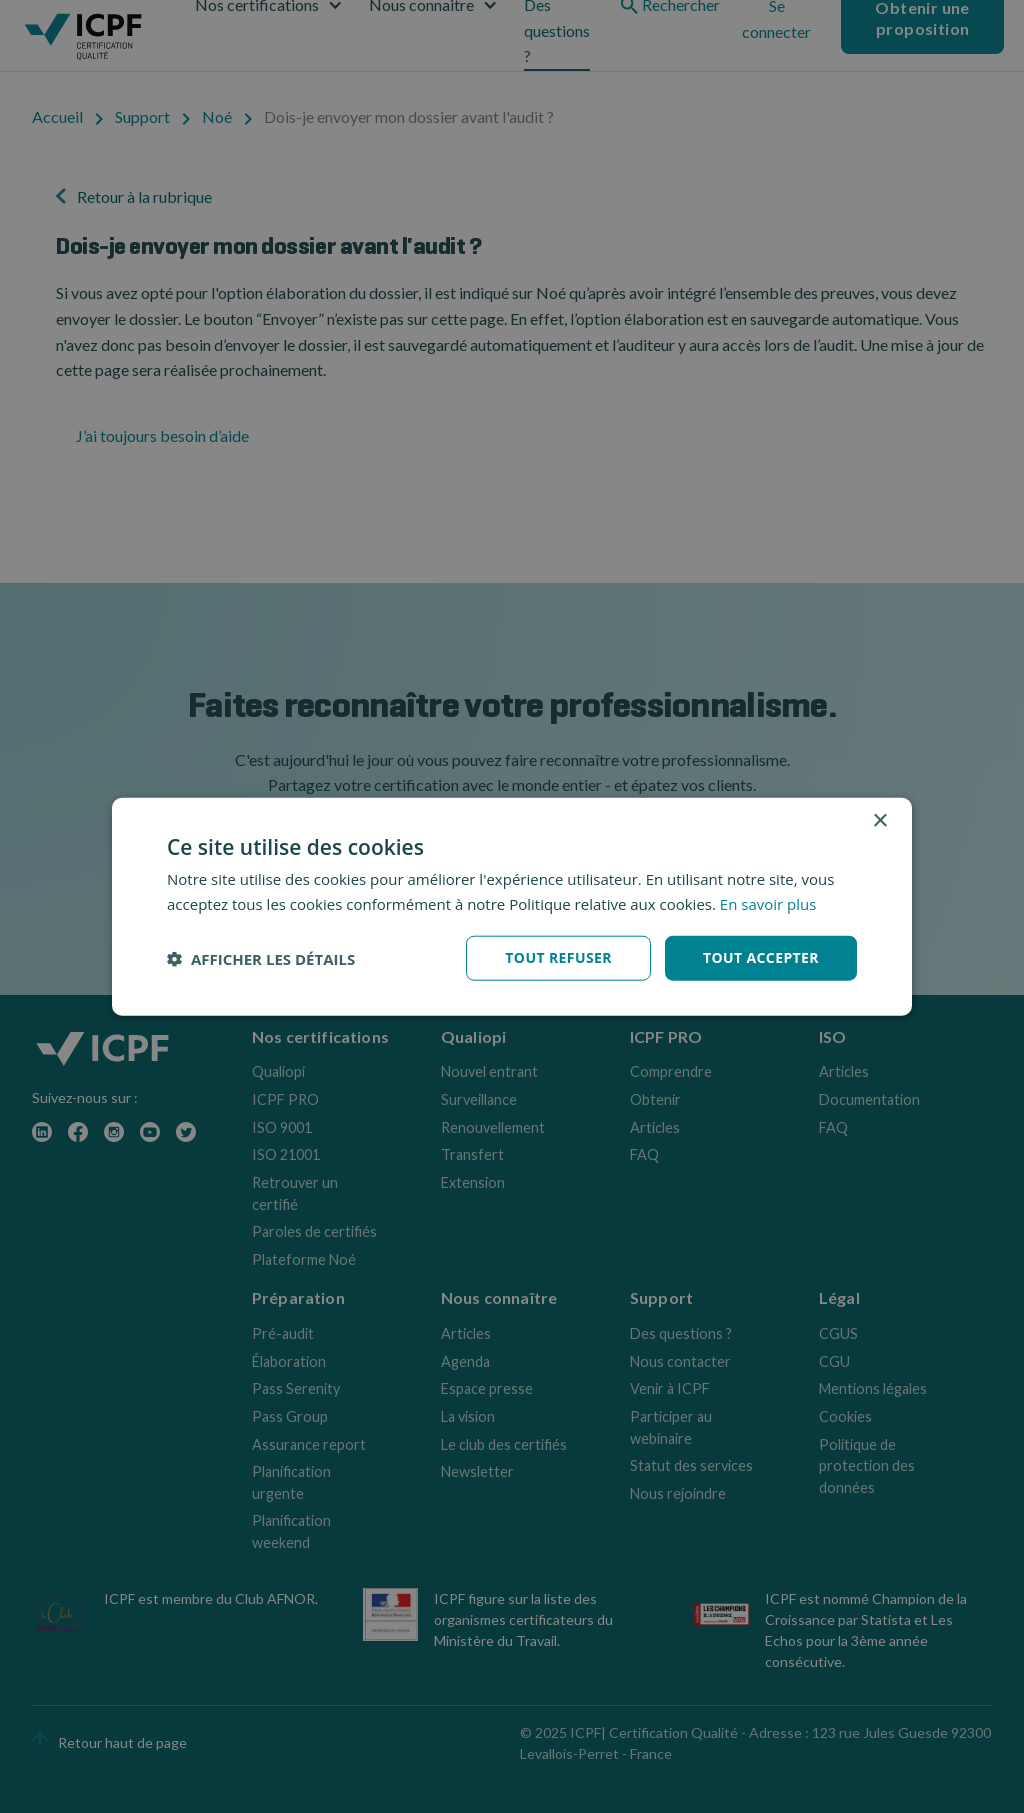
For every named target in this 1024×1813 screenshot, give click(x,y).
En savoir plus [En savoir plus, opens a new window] (768, 903)
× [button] (879, 820)
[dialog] (512, 906)
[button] (261, 958)
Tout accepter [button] (761, 957)
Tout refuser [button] (558, 957)
